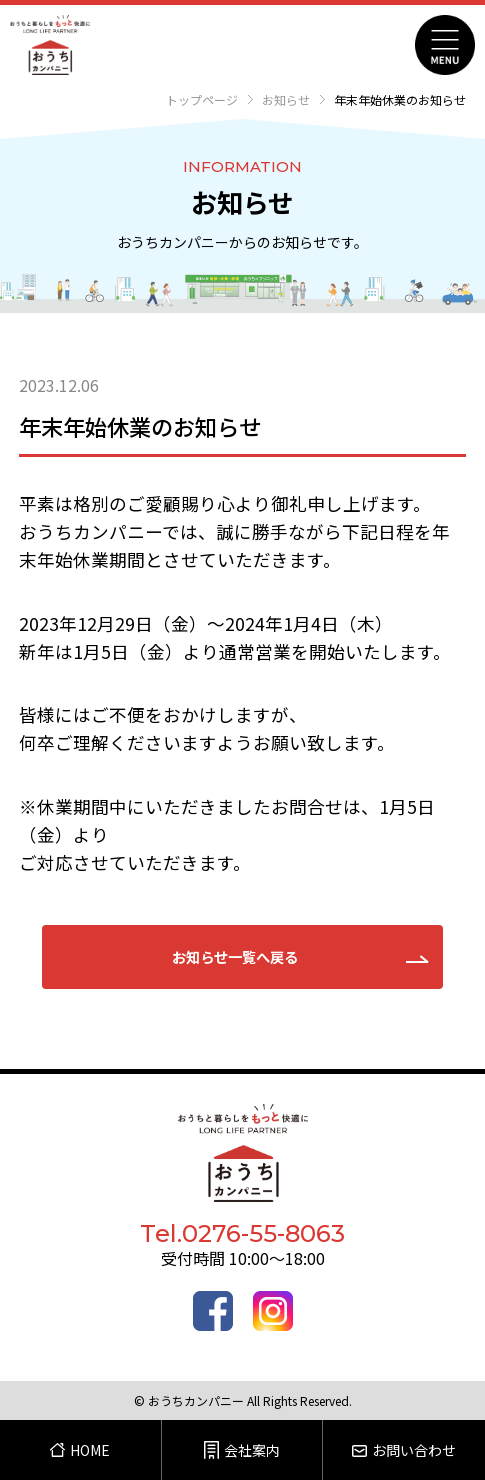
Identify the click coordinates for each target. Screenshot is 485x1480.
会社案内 (242, 1450)
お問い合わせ (404, 1450)
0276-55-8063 (263, 1233)
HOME (80, 1450)
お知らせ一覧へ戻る (235, 956)
